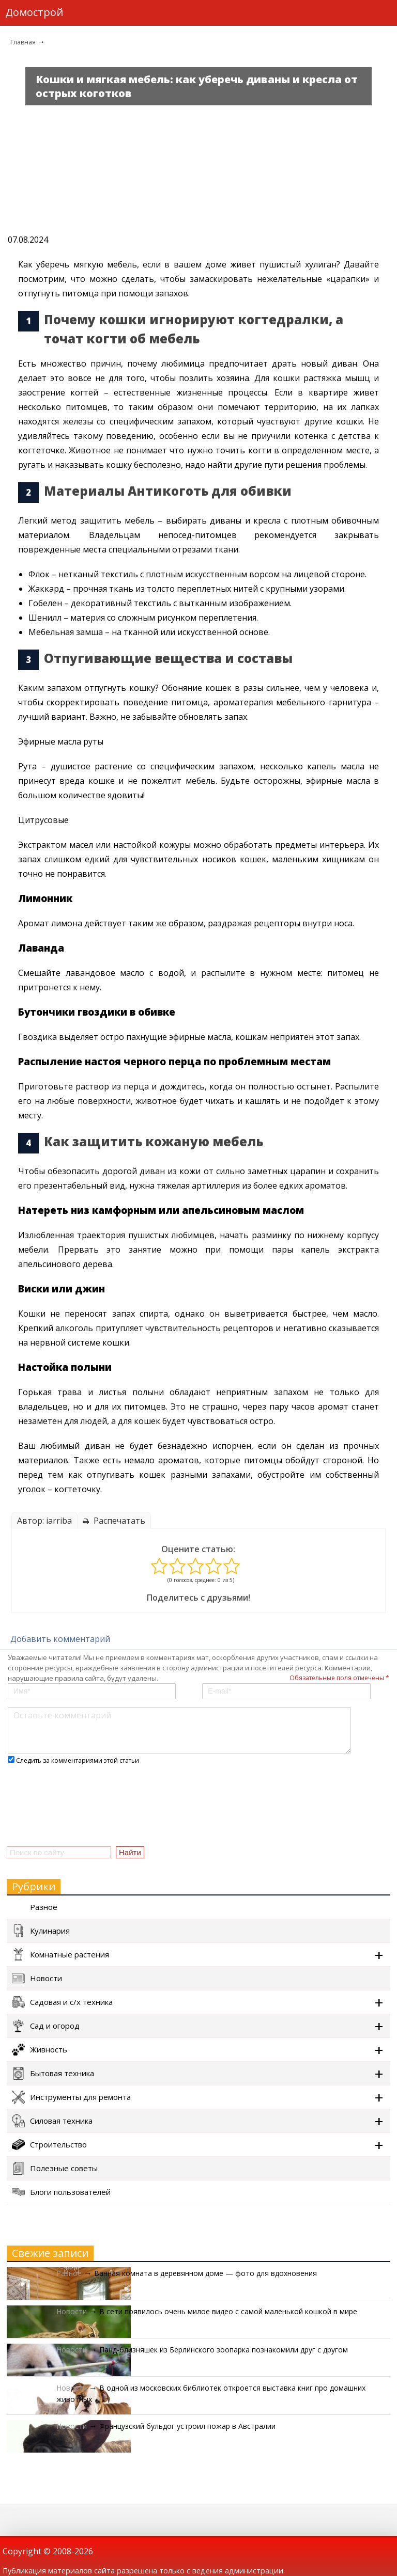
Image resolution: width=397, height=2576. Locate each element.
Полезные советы (55, 2168)
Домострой (34, 12)
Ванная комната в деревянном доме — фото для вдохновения (205, 2273)
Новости (37, 1978)
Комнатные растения (60, 1954)
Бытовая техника (53, 2073)
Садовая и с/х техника (62, 2002)
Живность (39, 2049)
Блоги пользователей (61, 2192)
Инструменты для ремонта (71, 2097)
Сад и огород (46, 2025)
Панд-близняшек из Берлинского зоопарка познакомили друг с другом (223, 2349)
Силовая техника (52, 2120)
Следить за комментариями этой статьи (77, 1760)
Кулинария (41, 1930)
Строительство (49, 2144)
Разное (34, 1907)
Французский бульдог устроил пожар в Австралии (187, 2426)
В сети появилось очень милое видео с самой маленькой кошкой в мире (228, 2311)
